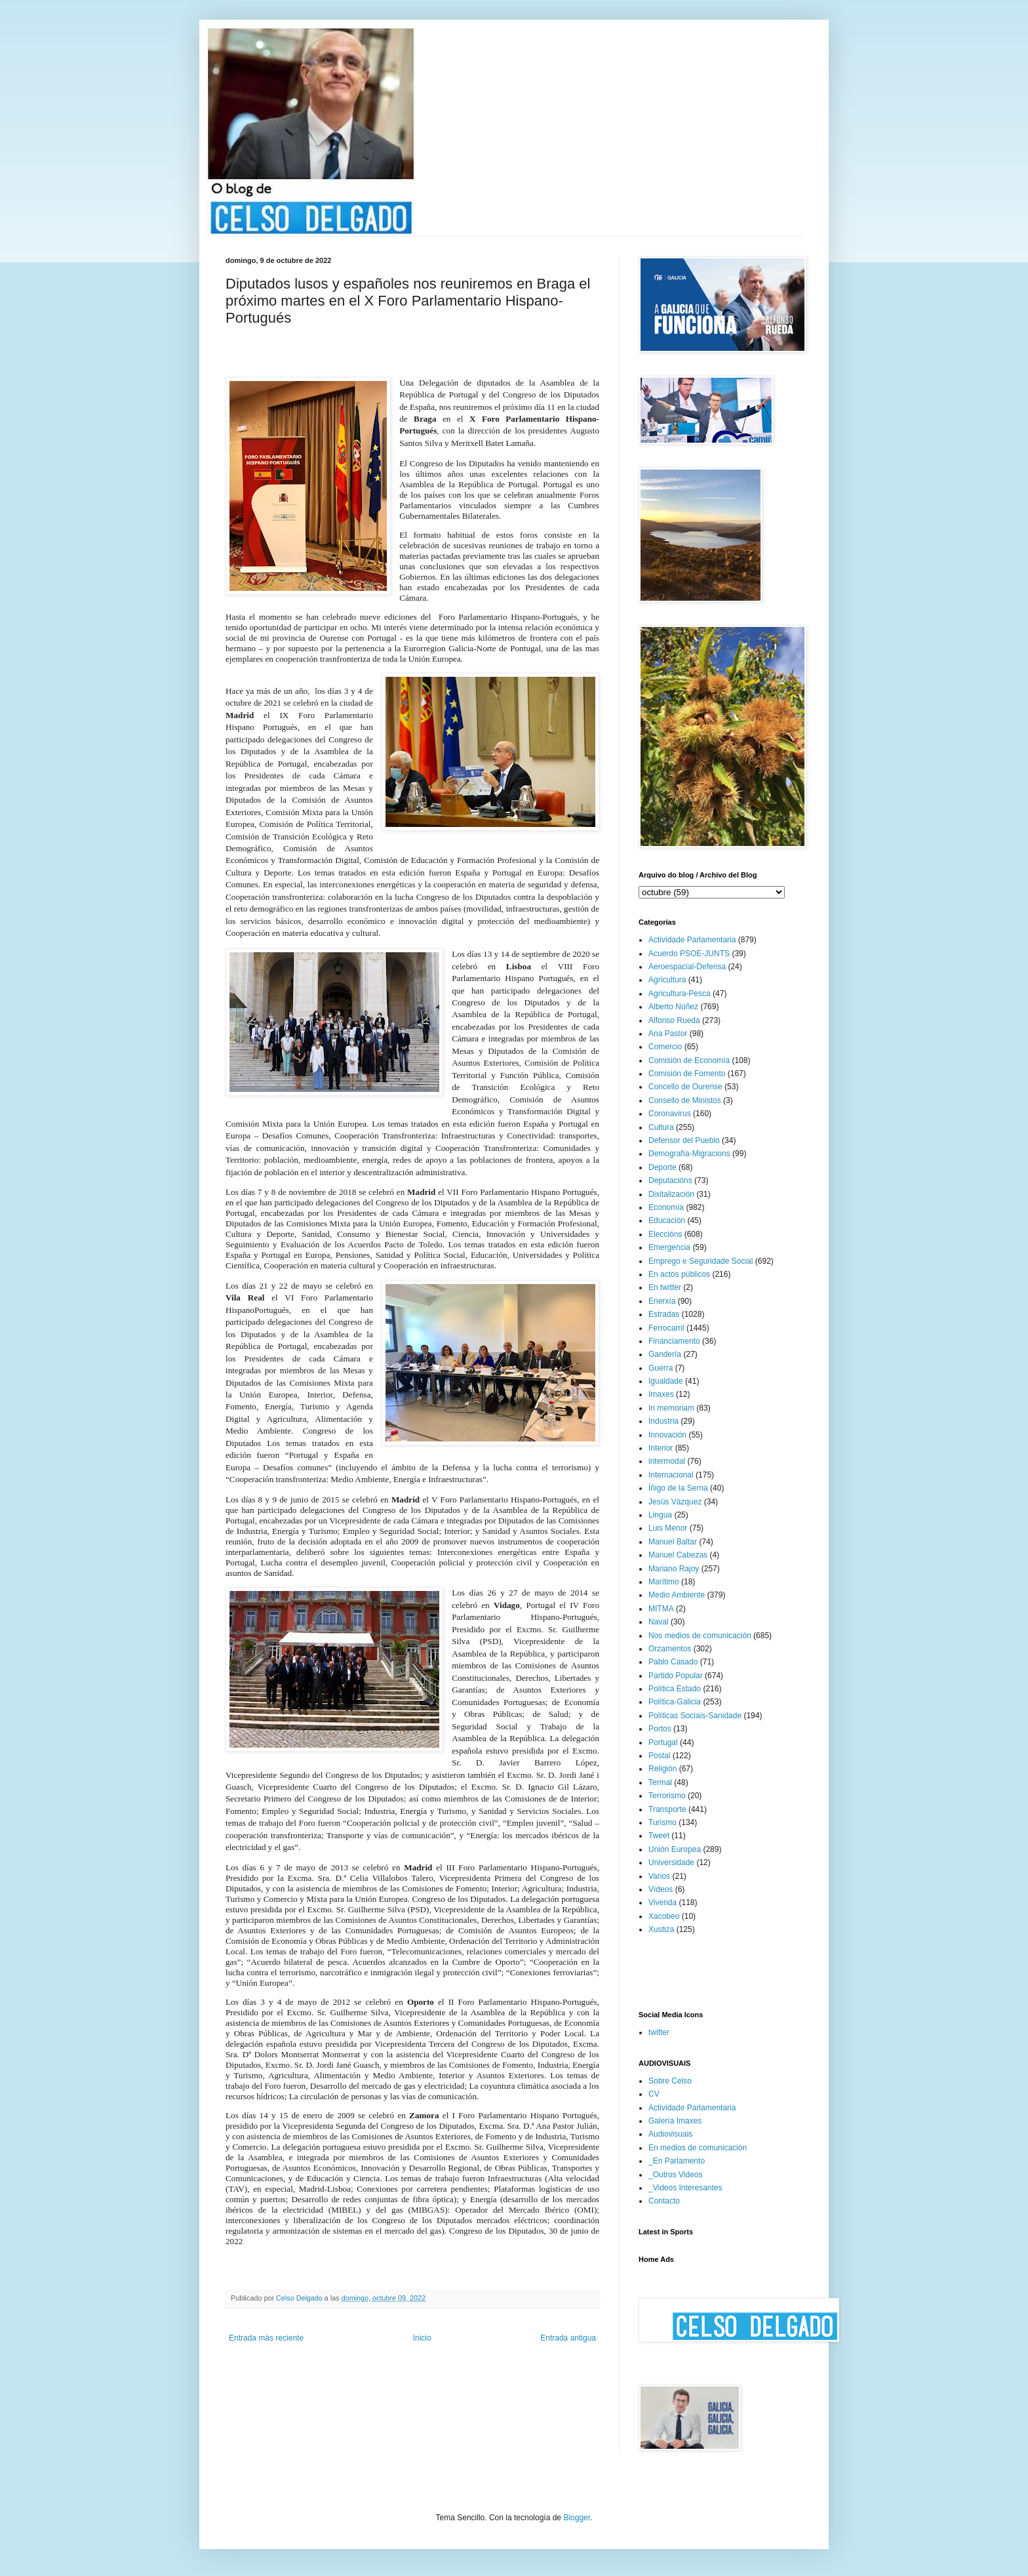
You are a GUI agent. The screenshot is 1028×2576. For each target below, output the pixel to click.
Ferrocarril (666, 1328)
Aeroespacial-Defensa (687, 966)
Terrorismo (667, 1795)
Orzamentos (669, 1648)
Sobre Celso (670, 2080)
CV (654, 2094)
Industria (663, 1421)
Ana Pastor (667, 1033)
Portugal (663, 1742)
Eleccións (665, 1234)
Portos (659, 1728)
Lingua (660, 1514)
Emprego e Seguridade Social (700, 1261)
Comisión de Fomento (686, 1073)
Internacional (671, 1474)
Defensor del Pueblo (684, 1140)
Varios (659, 1876)
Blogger (576, 2517)
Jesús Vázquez (675, 1501)
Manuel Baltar (672, 1541)
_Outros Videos (675, 2174)
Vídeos (660, 1889)
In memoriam (671, 1408)
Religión (662, 1768)
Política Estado (674, 1688)
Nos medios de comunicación (699, 1635)
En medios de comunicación (697, 2147)
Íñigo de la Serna (678, 1488)
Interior (660, 1448)
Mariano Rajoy (673, 1568)
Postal (659, 1755)
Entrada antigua (568, 2338)
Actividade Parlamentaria (692, 939)
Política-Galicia (674, 1701)
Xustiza (661, 1929)
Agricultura (667, 979)
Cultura (661, 1127)
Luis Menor (667, 1528)
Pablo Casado (673, 1661)
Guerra (660, 1368)
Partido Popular (675, 1675)
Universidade (671, 1862)
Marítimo (663, 1581)
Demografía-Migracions (689, 1153)
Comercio (665, 1046)
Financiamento (674, 1341)
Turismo (662, 1822)
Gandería (664, 1354)
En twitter (664, 1287)
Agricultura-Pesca (679, 993)
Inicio (422, 2338)
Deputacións (670, 1180)
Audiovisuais (670, 2134)
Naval (658, 1621)
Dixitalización (671, 1194)
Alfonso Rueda (674, 1020)
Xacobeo (663, 1916)
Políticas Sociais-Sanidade (694, 1715)
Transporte (667, 1809)
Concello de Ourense (685, 1086)
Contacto (664, 2200)
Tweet (658, 1835)
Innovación (667, 1434)
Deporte (662, 1167)
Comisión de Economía (689, 1060)
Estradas (663, 1314)
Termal (660, 1782)
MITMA (661, 1608)
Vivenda (662, 1902)
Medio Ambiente (676, 1595)
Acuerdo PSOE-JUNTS (689, 953)
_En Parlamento (676, 2160)
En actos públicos (679, 1274)
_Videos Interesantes (685, 2187)
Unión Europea (674, 1849)
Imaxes (661, 1394)
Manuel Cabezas (677, 1555)
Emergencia (669, 1247)
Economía (666, 1207)
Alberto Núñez (673, 1006)
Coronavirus (669, 1113)
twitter (658, 2032)
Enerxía (661, 1301)
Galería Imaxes (675, 2120)
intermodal (666, 1461)
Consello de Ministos (684, 1100)
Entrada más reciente (266, 2338)
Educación (666, 1220)
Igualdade (665, 1381)
